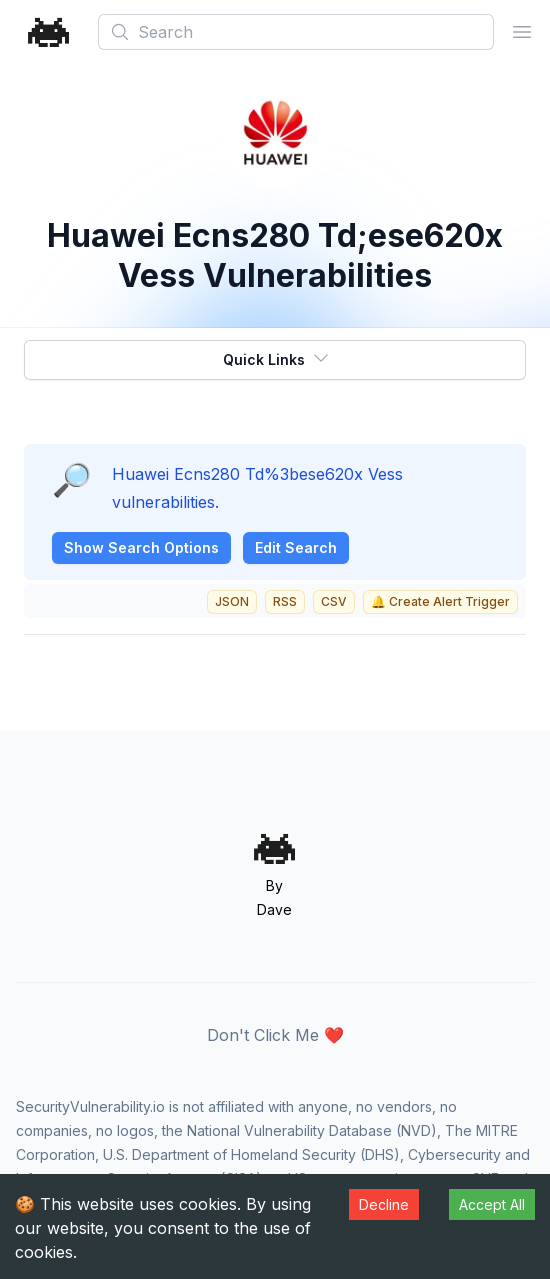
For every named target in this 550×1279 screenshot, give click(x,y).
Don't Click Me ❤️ (275, 1035)
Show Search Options (141, 547)
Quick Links (277, 358)
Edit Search (296, 547)
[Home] (49, 32)
